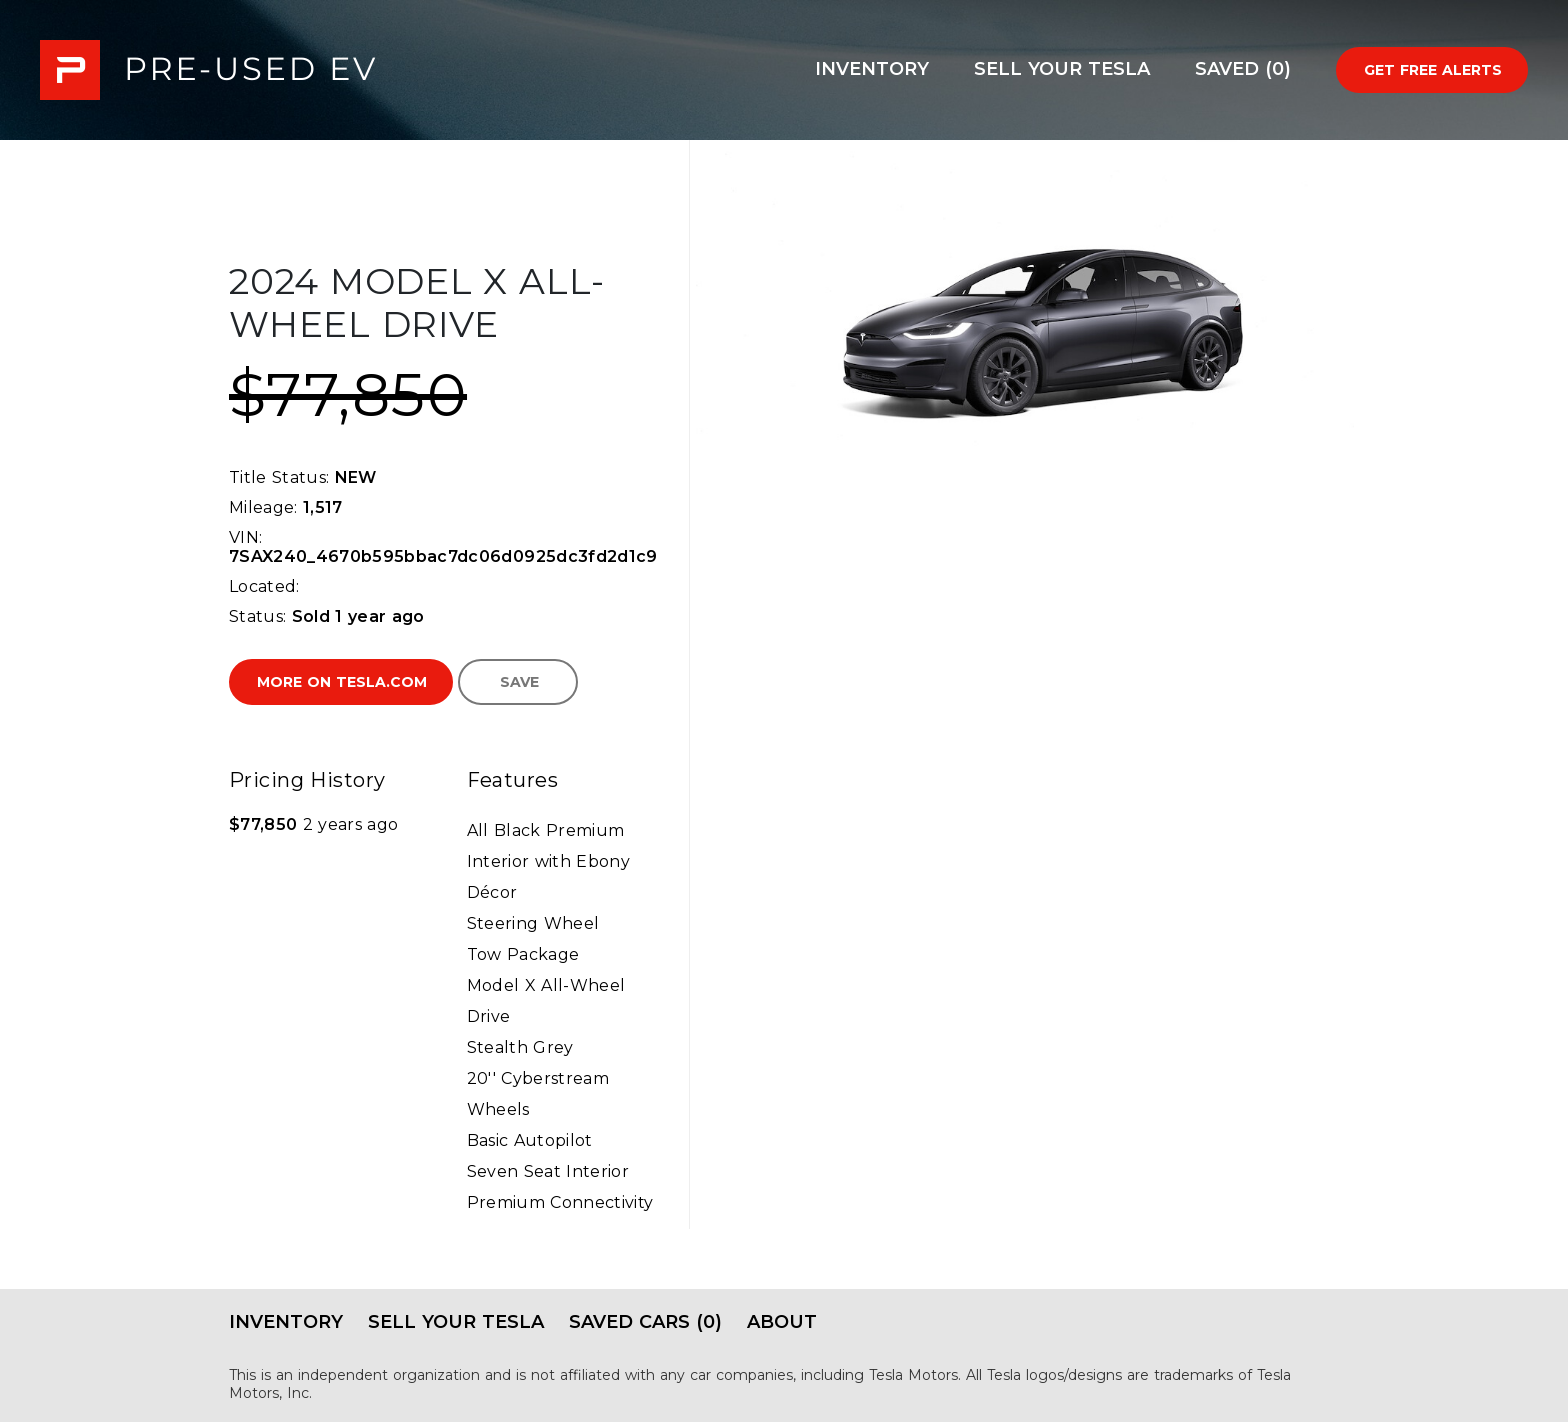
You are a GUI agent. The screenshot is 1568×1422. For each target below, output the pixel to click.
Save (519, 682)
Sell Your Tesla (1062, 69)
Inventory (872, 69)
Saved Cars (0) (645, 1322)
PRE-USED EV (208, 70)
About (782, 1322)
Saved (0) (1243, 69)
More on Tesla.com (342, 682)
